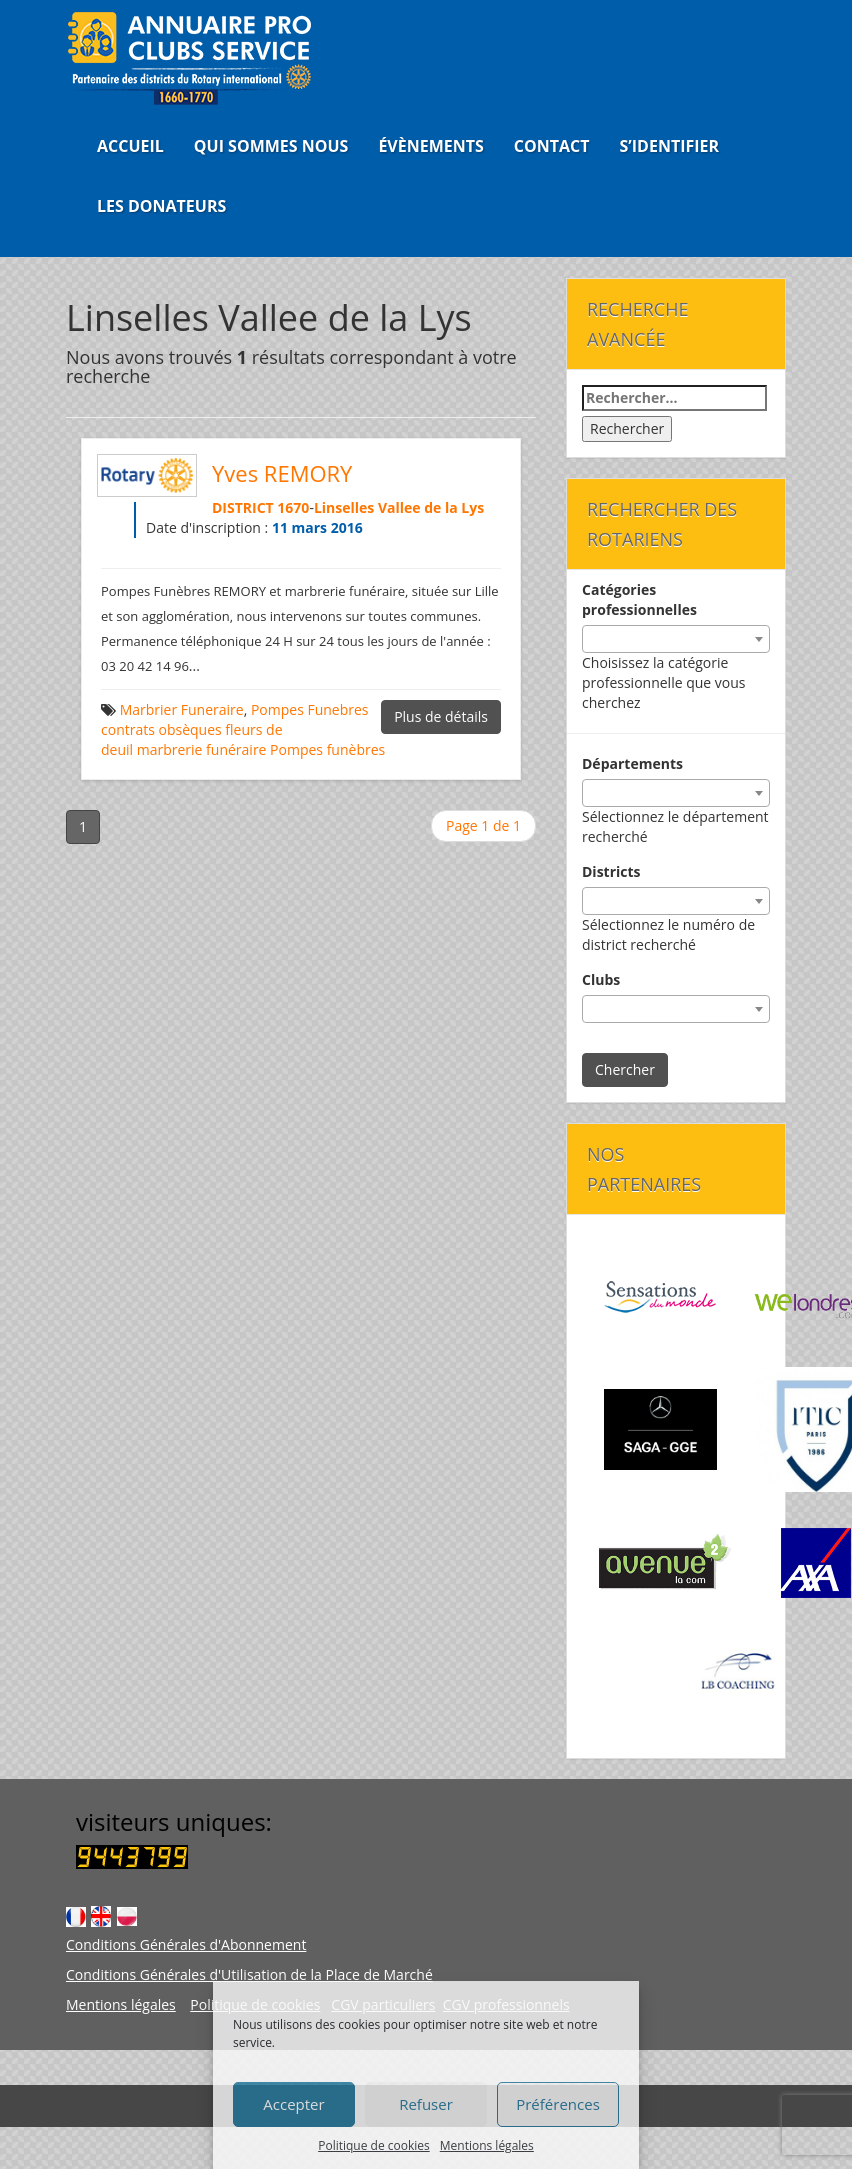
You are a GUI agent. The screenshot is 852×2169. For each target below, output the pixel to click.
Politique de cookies (374, 2145)
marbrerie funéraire (202, 749)
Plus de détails (441, 716)
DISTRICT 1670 (260, 507)
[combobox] (676, 639)
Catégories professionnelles (639, 599)
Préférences (558, 2104)
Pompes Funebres (310, 709)
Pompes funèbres (327, 749)
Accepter (293, 2104)
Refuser (426, 2104)
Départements (632, 763)
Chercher (625, 1069)
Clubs (601, 979)
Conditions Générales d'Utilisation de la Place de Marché (249, 1974)
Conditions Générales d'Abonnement (186, 1944)
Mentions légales (487, 2145)
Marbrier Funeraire (182, 709)
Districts (611, 871)
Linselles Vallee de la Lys (399, 507)
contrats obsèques (161, 729)
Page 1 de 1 (483, 825)
